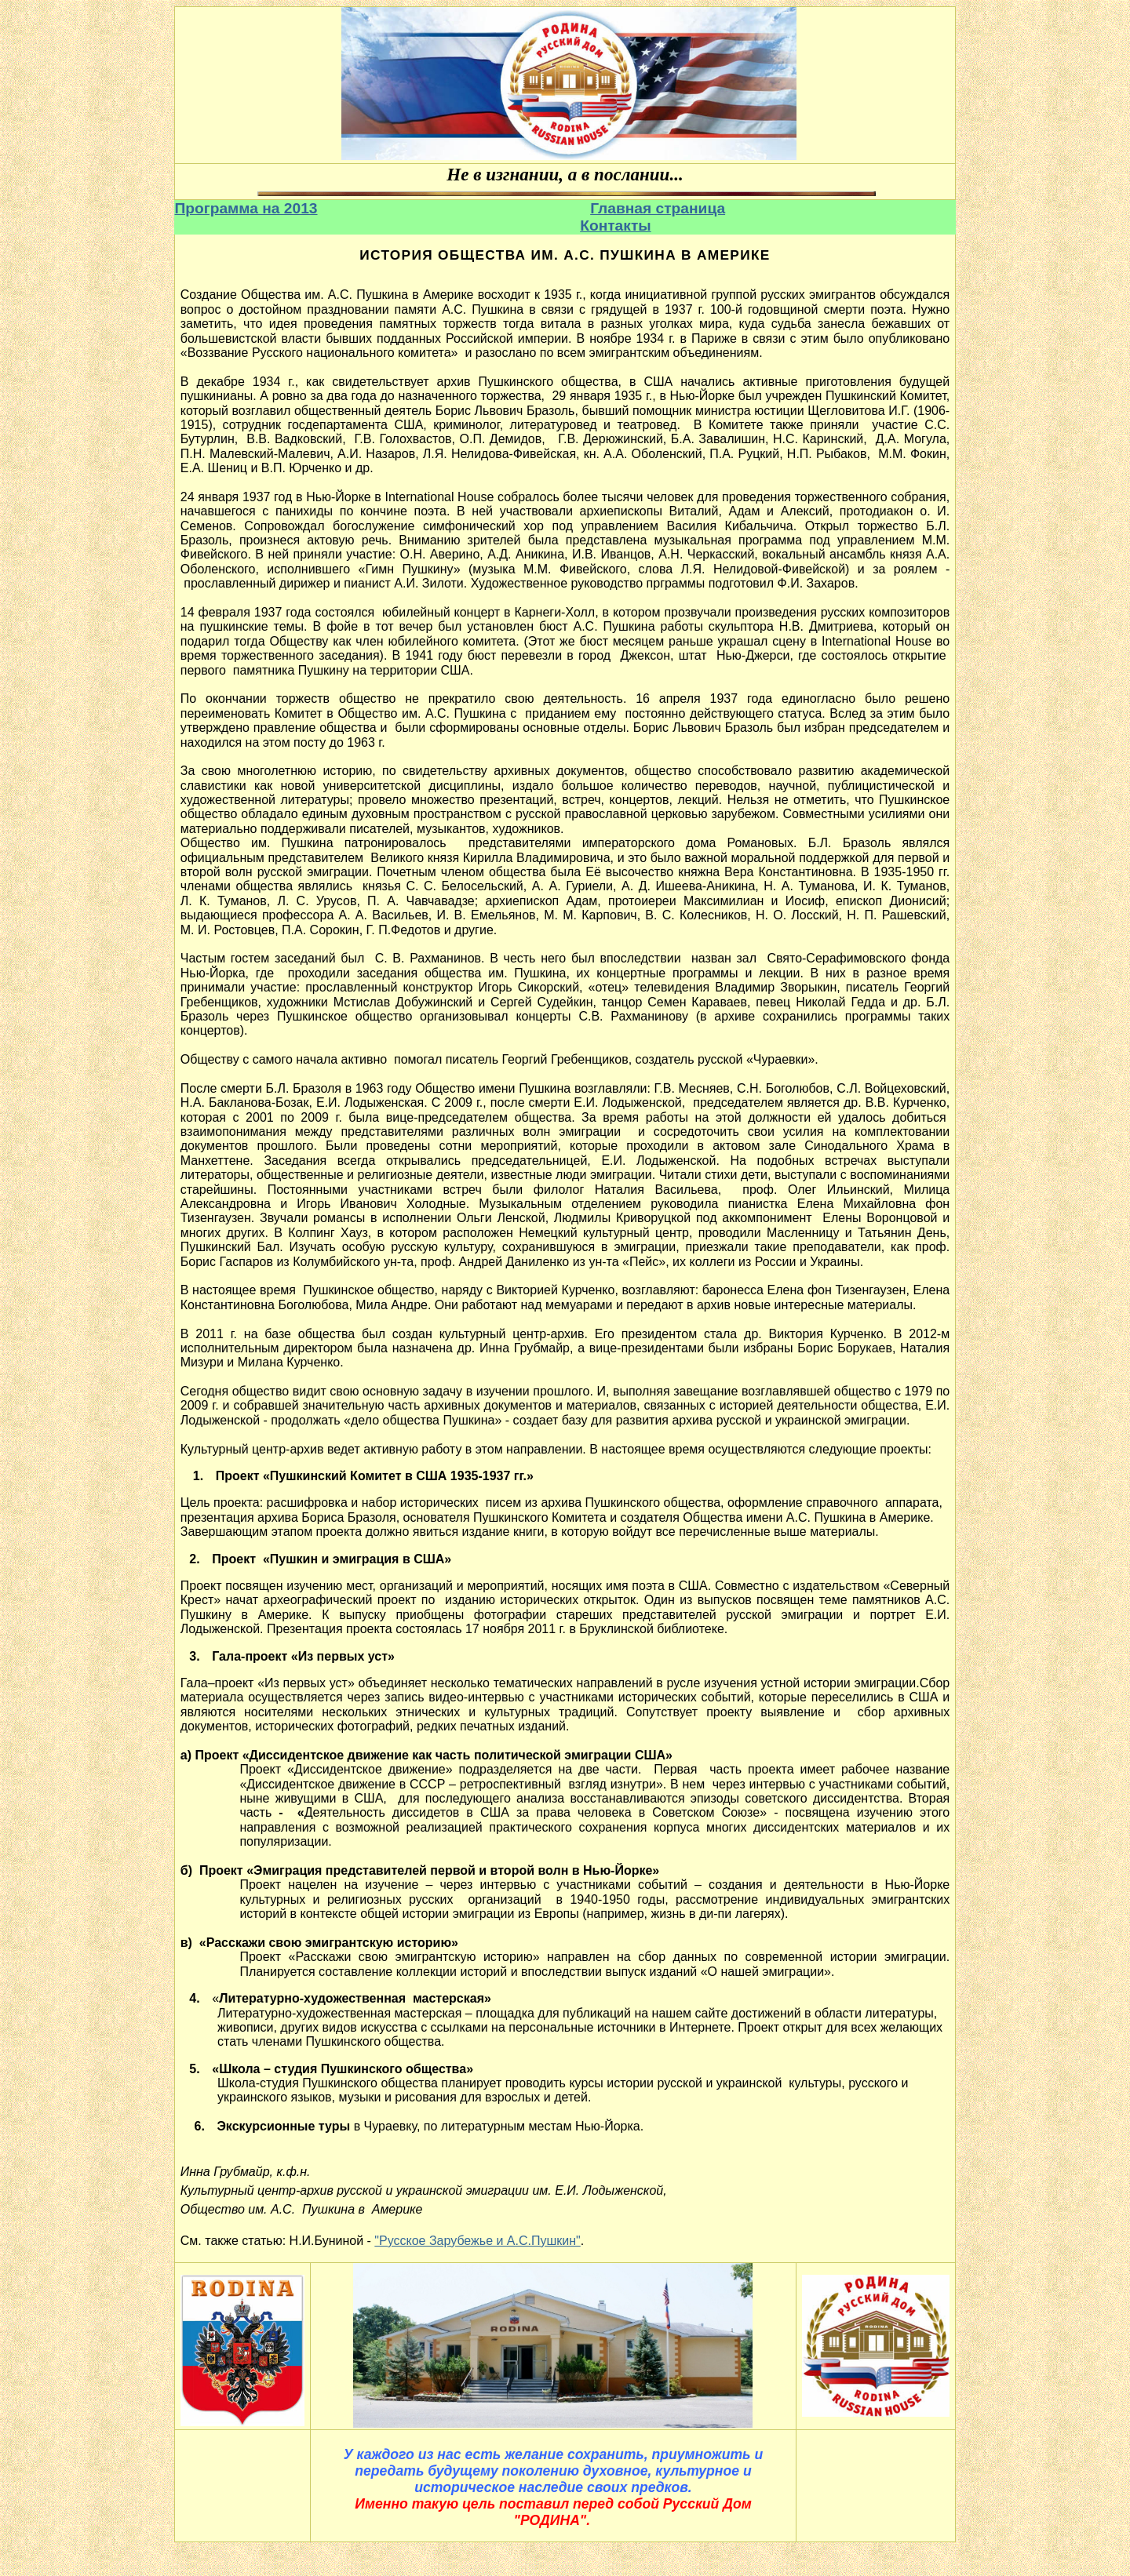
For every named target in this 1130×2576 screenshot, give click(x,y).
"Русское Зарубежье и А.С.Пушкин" (477, 2240)
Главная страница (657, 208)
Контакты (615, 225)
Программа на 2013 (246, 208)
